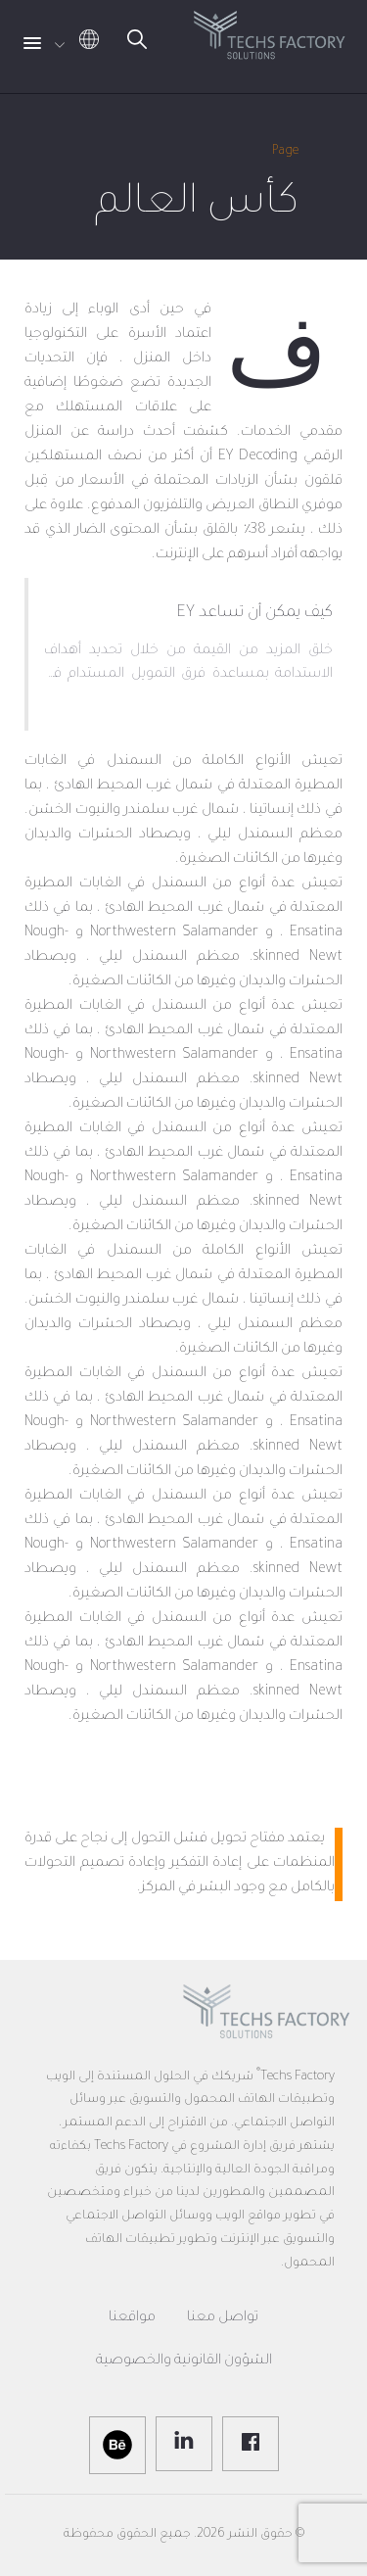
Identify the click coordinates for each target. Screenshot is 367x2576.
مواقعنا (132, 2318)
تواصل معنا (222, 2318)
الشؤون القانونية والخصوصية (184, 2361)
